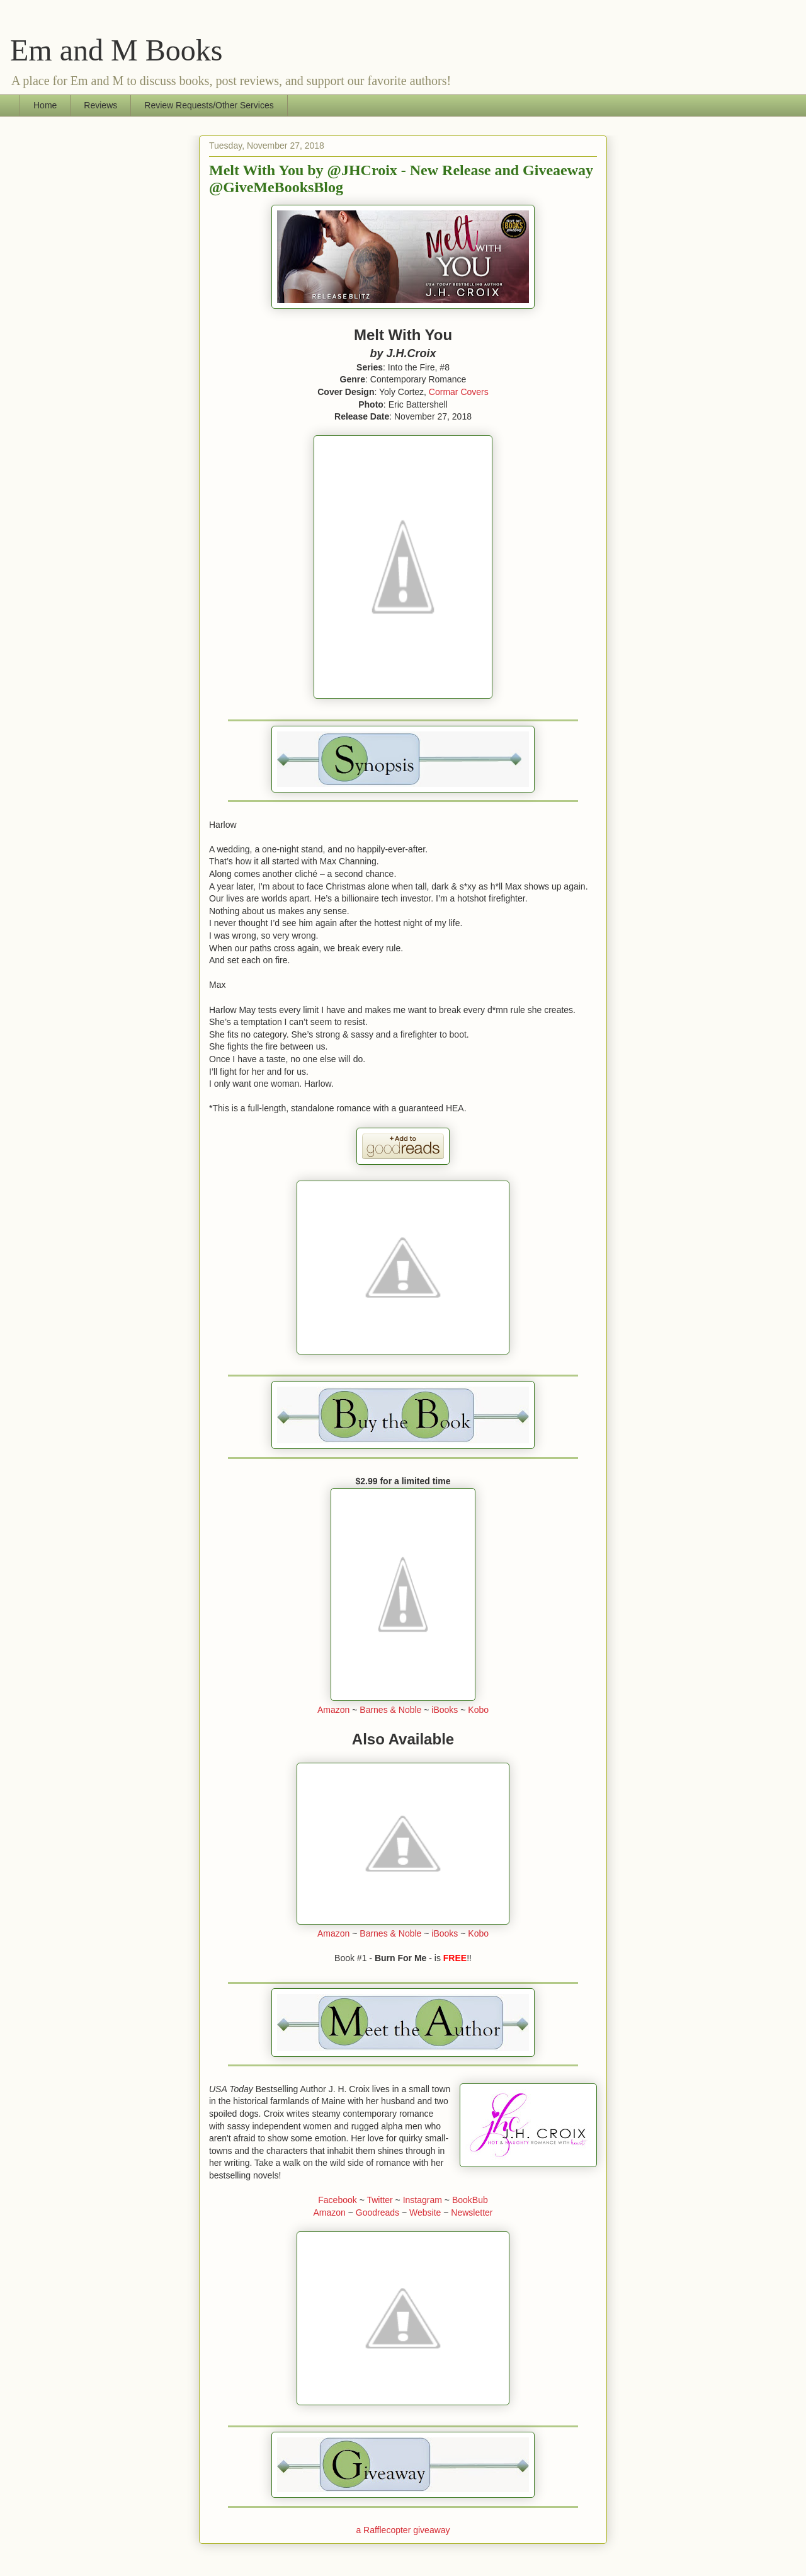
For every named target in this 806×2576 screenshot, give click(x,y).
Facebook (337, 2200)
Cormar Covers (459, 392)
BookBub (470, 2200)
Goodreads (377, 2212)
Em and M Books (116, 50)
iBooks (444, 1710)
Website (425, 2212)
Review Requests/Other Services (208, 105)
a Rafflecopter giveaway (403, 2530)
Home (45, 105)
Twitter (379, 2200)
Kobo (478, 1710)
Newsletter (471, 2212)
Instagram (422, 2200)
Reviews (100, 105)
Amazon (333, 1710)
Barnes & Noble (390, 1710)
